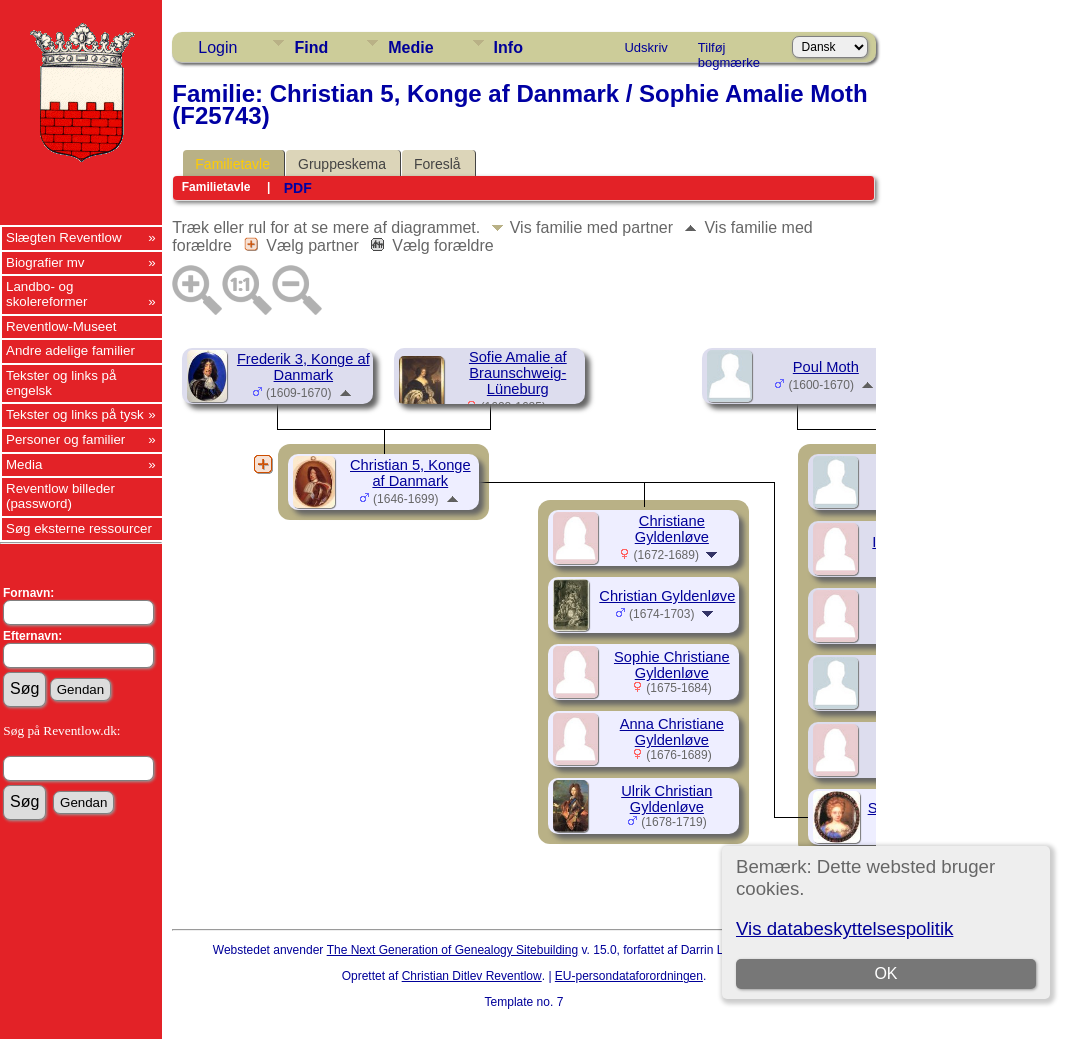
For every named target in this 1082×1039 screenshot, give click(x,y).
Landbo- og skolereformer (46, 294)
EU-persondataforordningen (629, 976)
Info (508, 47)
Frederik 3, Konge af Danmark (303, 367)
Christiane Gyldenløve (672, 529)
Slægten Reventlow (64, 237)
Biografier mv (45, 262)
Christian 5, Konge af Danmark (410, 473)
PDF (298, 188)
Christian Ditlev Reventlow (472, 976)
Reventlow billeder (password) (60, 496)
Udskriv (645, 47)
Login (217, 47)
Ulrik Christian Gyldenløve (666, 799)
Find (311, 47)
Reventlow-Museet (61, 326)
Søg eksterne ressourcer (79, 528)
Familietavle (232, 164)
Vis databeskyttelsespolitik (844, 928)
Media (24, 464)
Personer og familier (65, 439)
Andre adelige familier (70, 350)
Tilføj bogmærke (729, 51)
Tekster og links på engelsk (61, 383)
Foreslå (437, 164)
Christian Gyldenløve (667, 596)
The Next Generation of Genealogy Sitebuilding (453, 950)
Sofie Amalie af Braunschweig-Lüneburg (518, 373)
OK (885, 973)
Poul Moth (826, 367)
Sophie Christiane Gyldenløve (672, 665)
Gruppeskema (342, 164)
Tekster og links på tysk (75, 414)
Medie (410, 47)
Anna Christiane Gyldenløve (672, 732)
